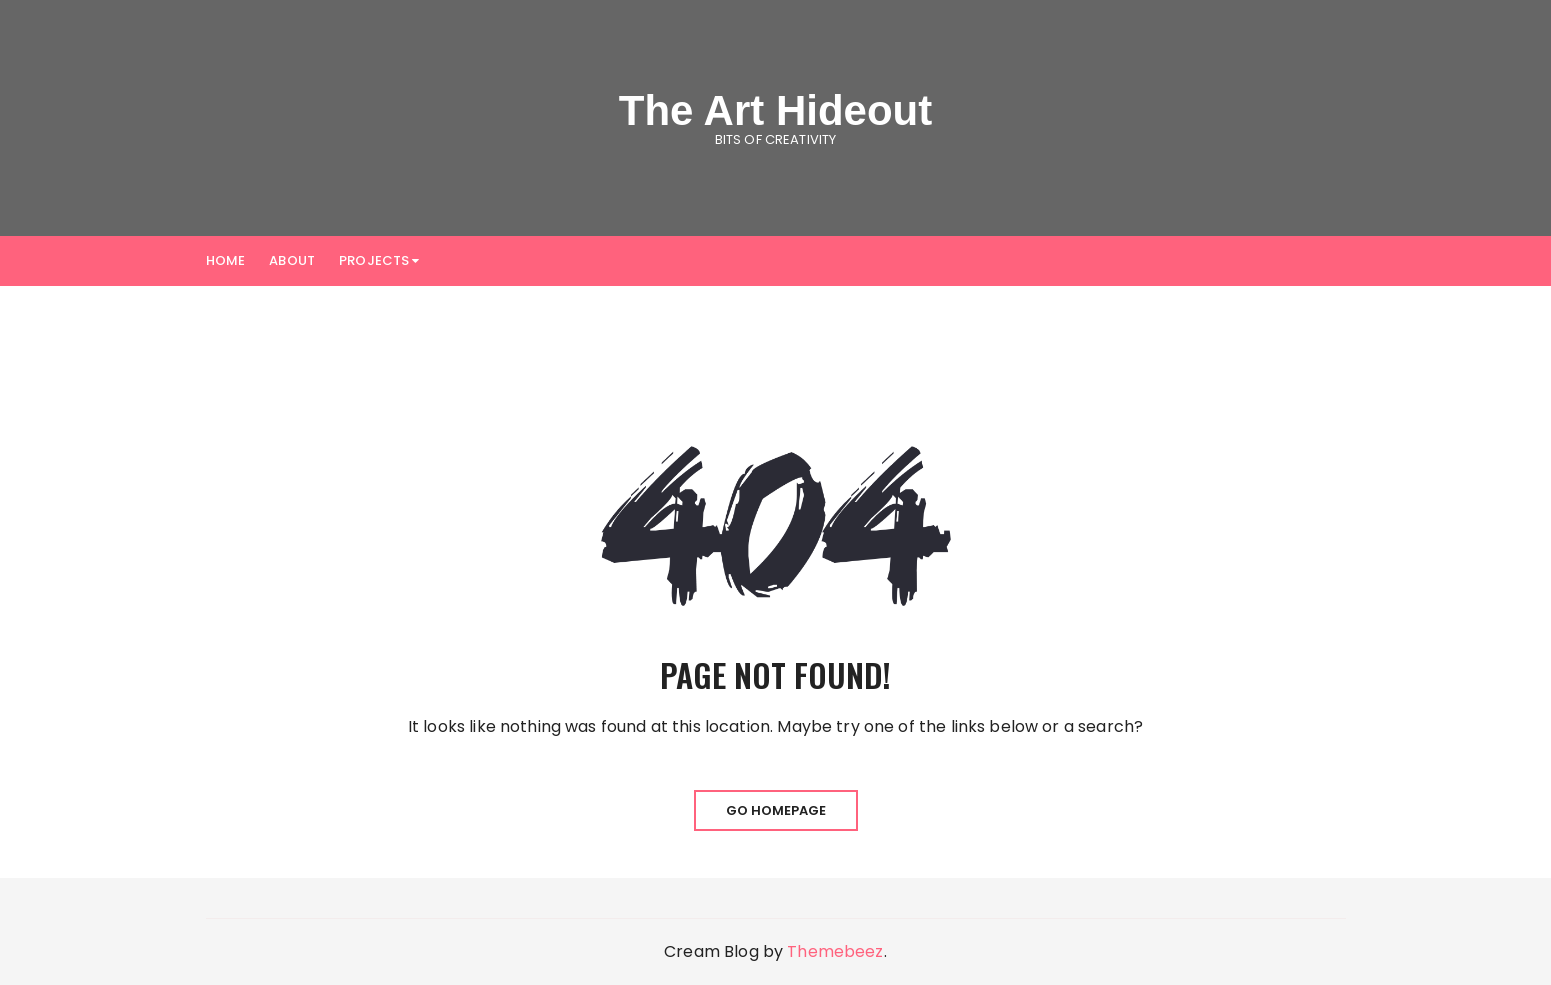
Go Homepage (776, 810)
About (292, 260)
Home (226, 260)
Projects (374, 260)
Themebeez (835, 951)
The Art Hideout (775, 110)
